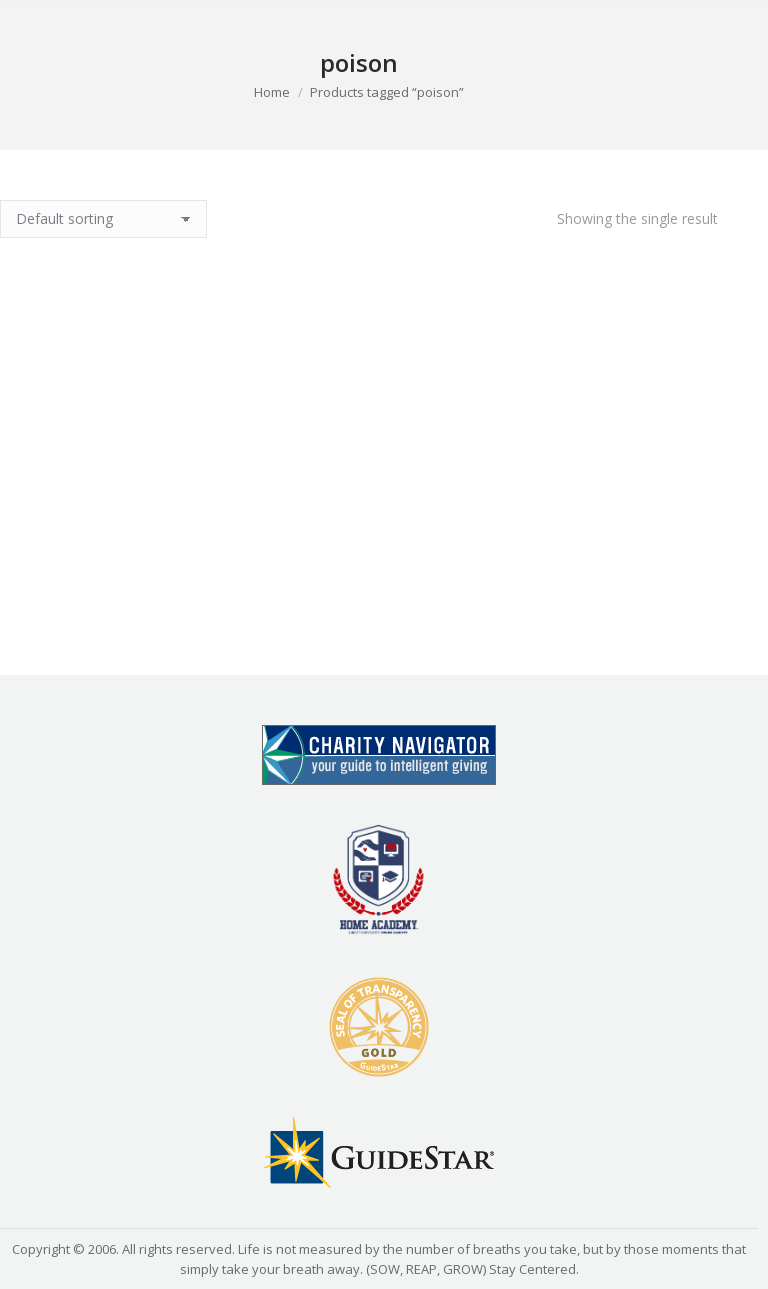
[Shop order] (103, 219)
